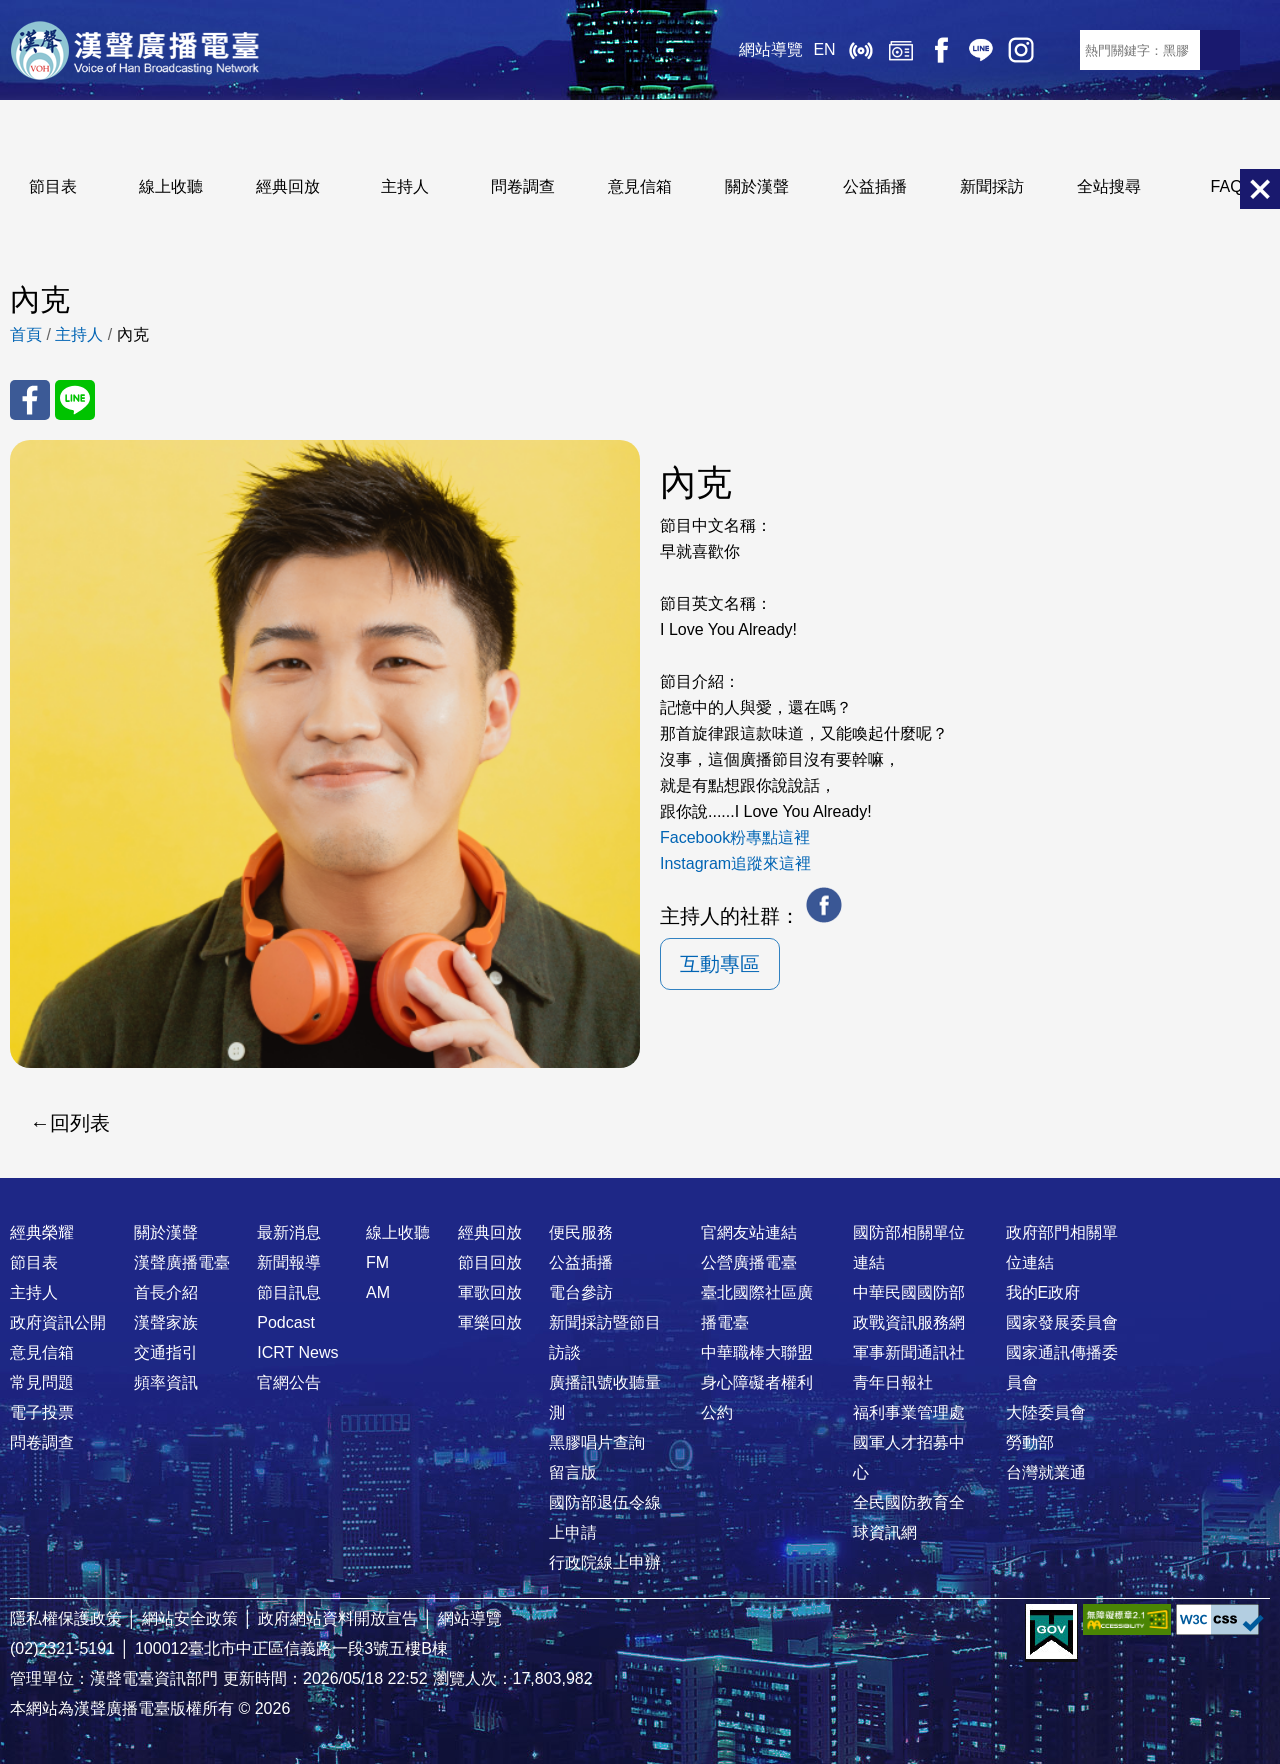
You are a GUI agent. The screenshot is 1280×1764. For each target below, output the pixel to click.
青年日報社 (893, 1382)
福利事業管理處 (909, 1412)
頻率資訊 (166, 1382)
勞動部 (1030, 1442)
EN (824, 49)
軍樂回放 (490, 1322)
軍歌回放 (490, 1292)
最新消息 (289, 1232)
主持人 (405, 186)
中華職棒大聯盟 (757, 1352)
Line (980, 50)
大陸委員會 (1046, 1412)
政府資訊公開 (58, 1322)
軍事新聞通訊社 (909, 1352)
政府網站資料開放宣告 (338, 1618)
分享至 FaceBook (30, 400)
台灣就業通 (1046, 1472)
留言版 (573, 1472)
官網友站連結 (749, 1232)
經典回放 (900, 50)
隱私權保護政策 (66, 1618)
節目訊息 (289, 1292)
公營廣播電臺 (749, 1262)
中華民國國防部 (909, 1292)
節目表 (53, 186)
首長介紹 (166, 1292)
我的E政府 (1043, 1292)
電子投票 (42, 1412)
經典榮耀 (42, 1232)
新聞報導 (289, 1262)
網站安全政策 (190, 1618)
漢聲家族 (166, 1322)
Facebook (940, 50)
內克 (133, 334)
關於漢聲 (757, 186)
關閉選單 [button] (1260, 189)
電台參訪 (581, 1292)
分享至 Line (75, 400)
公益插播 (875, 186)
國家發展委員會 (1062, 1322)
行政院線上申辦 (605, 1562)
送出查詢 (1220, 50)
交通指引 (166, 1352)
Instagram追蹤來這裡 (735, 863)
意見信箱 (640, 186)
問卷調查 (523, 186)
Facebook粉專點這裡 (735, 837)
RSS (1060, 50)
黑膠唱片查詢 (597, 1442)
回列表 (80, 1123)
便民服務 (581, 1232)
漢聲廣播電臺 (135, 50)
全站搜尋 (1109, 186)
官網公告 (289, 1382)
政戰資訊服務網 (909, 1322)
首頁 (26, 334)
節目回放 (490, 1262)
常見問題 (42, 1382)
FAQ (1227, 186)
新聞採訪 (992, 186)
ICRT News (297, 1352)
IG (1020, 50)
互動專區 (720, 964)
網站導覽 (771, 49)
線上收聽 (860, 50)
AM (378, 1292)
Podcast (286, 1322)
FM (377, 1262)
